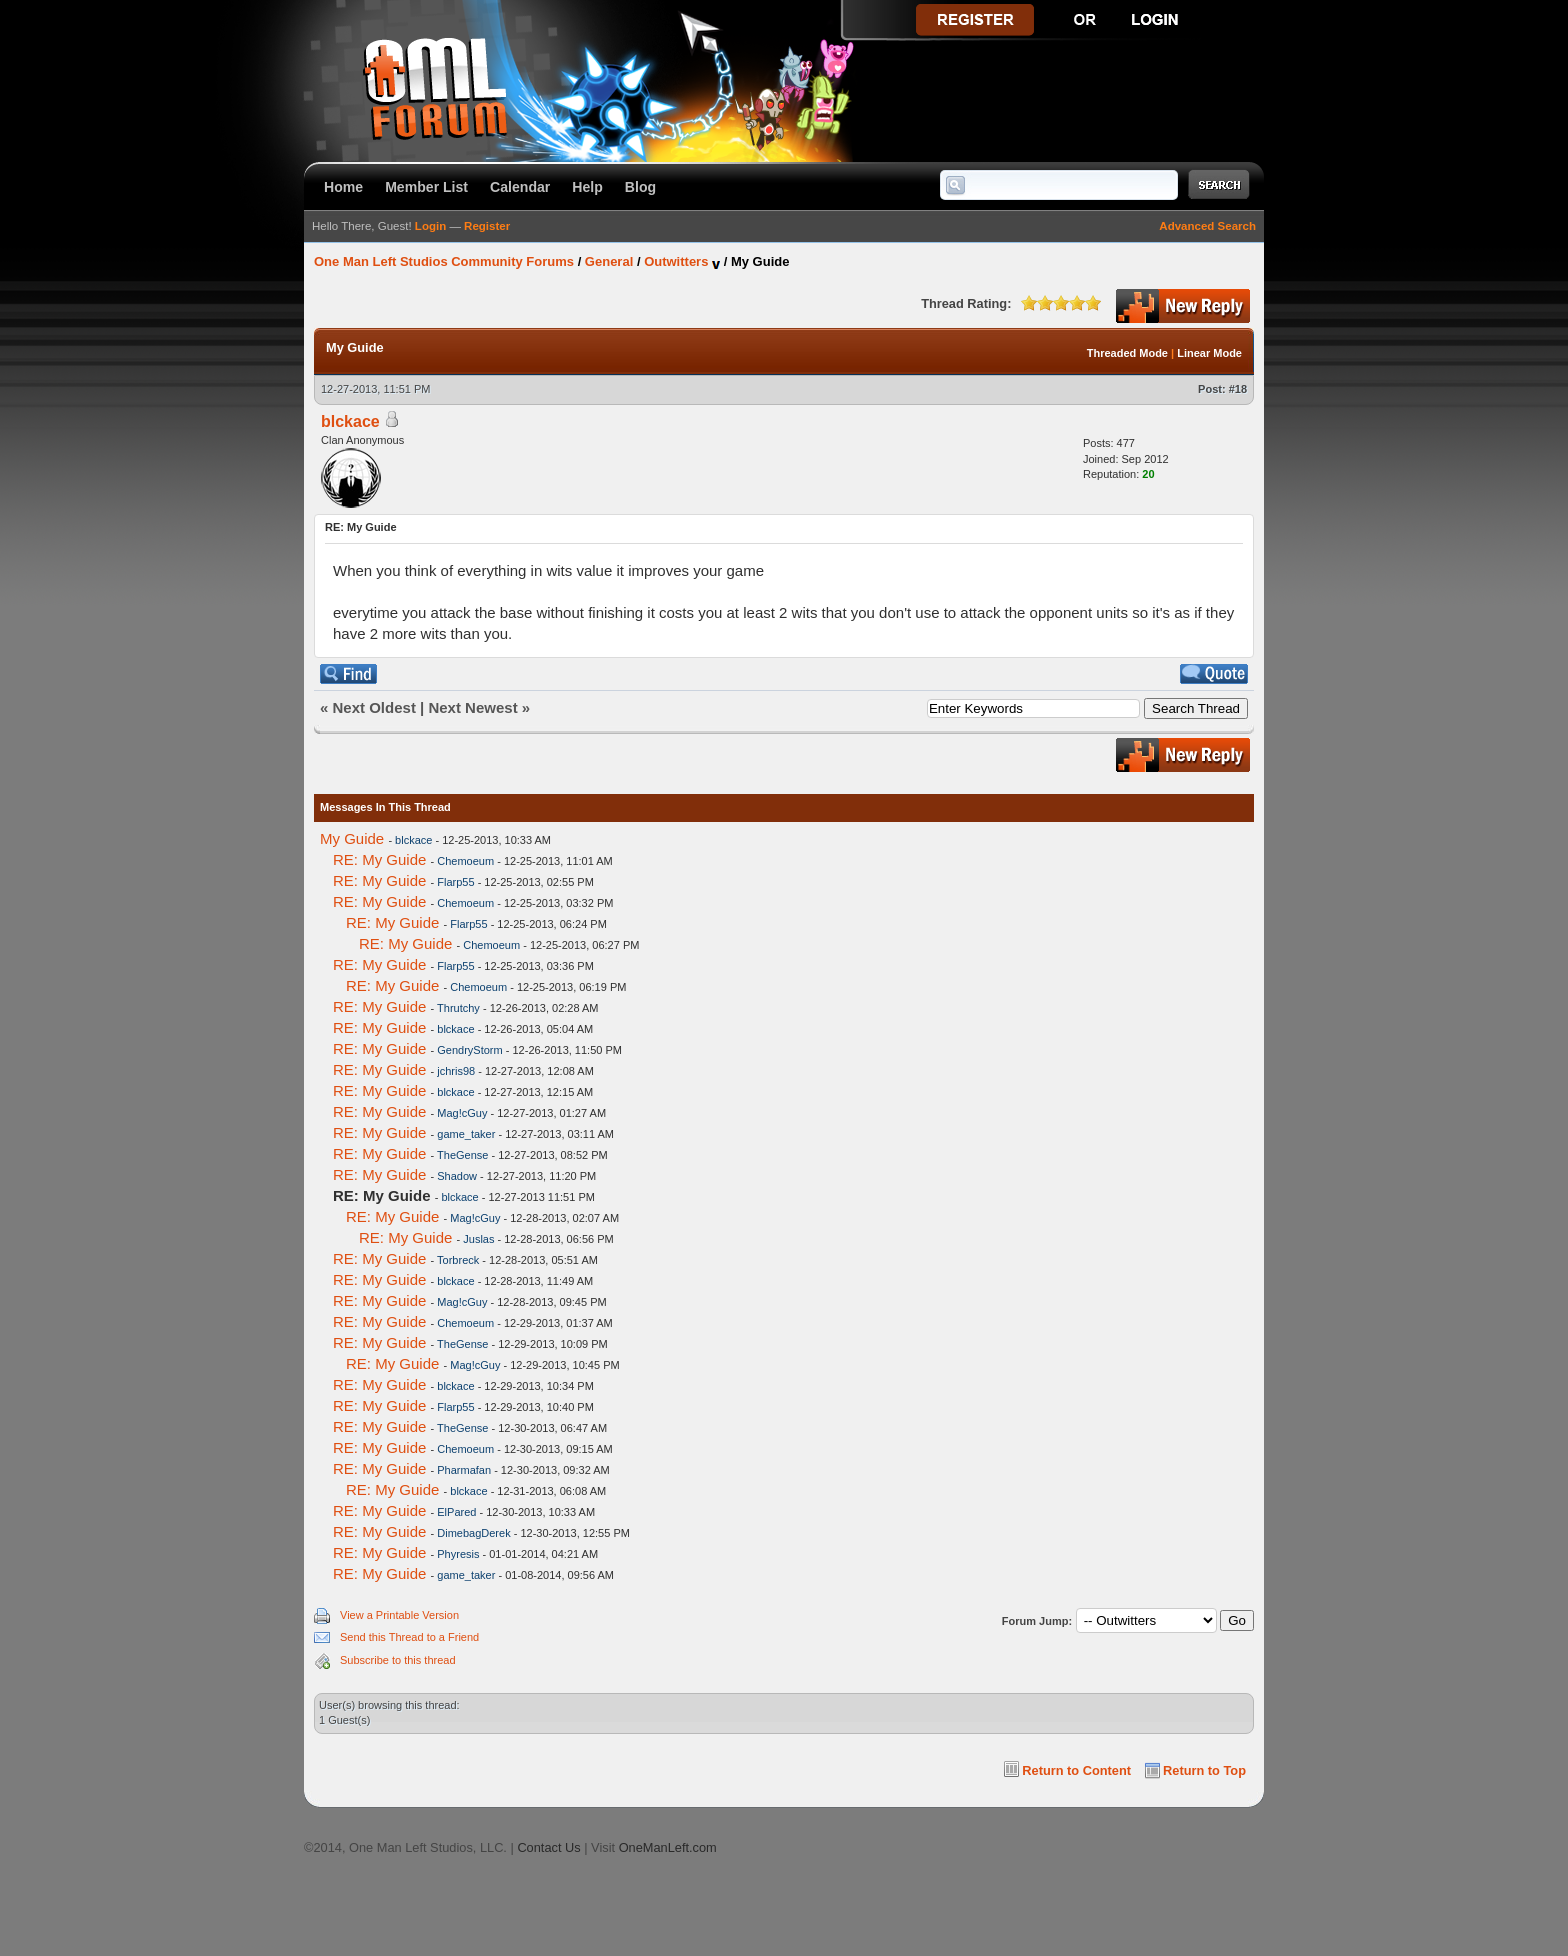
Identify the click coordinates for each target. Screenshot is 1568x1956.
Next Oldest (374, 707)
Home (343, 187)
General (609, 261)
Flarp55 (455, 882)
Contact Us (548, 1847)
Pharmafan (464, 1470)
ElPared (456, 1512)
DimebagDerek (473, 1533)
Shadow (457, 1176)
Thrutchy (458, 1008)
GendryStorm (469, 1050)
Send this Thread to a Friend (409, 1637)
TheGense (462, 1155)
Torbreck (458, 1260)
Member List (426, 187)
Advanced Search (1207, 226)
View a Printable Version (399, 1615)
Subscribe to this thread (398, 1660)
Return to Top (1204, 1770)
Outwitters (676, 261)
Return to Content (1076, 1770)
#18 (1238, 389)
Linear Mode (1209, 353)
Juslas (478, 1239)
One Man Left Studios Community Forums (444, 261)
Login (430, 226)
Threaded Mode (1127, 353)
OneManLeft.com (668, 1847)
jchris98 (456, 1071)
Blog (640, 187)
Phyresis (458, 1554)
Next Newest (472, 707)
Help (587, 187)
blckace (350, 421)
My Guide (352, 838)
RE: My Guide (379, 859)
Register (487, 226)
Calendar (520, 187)
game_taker (466, 1134)
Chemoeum (465, 861)
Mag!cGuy (462, 1113)
